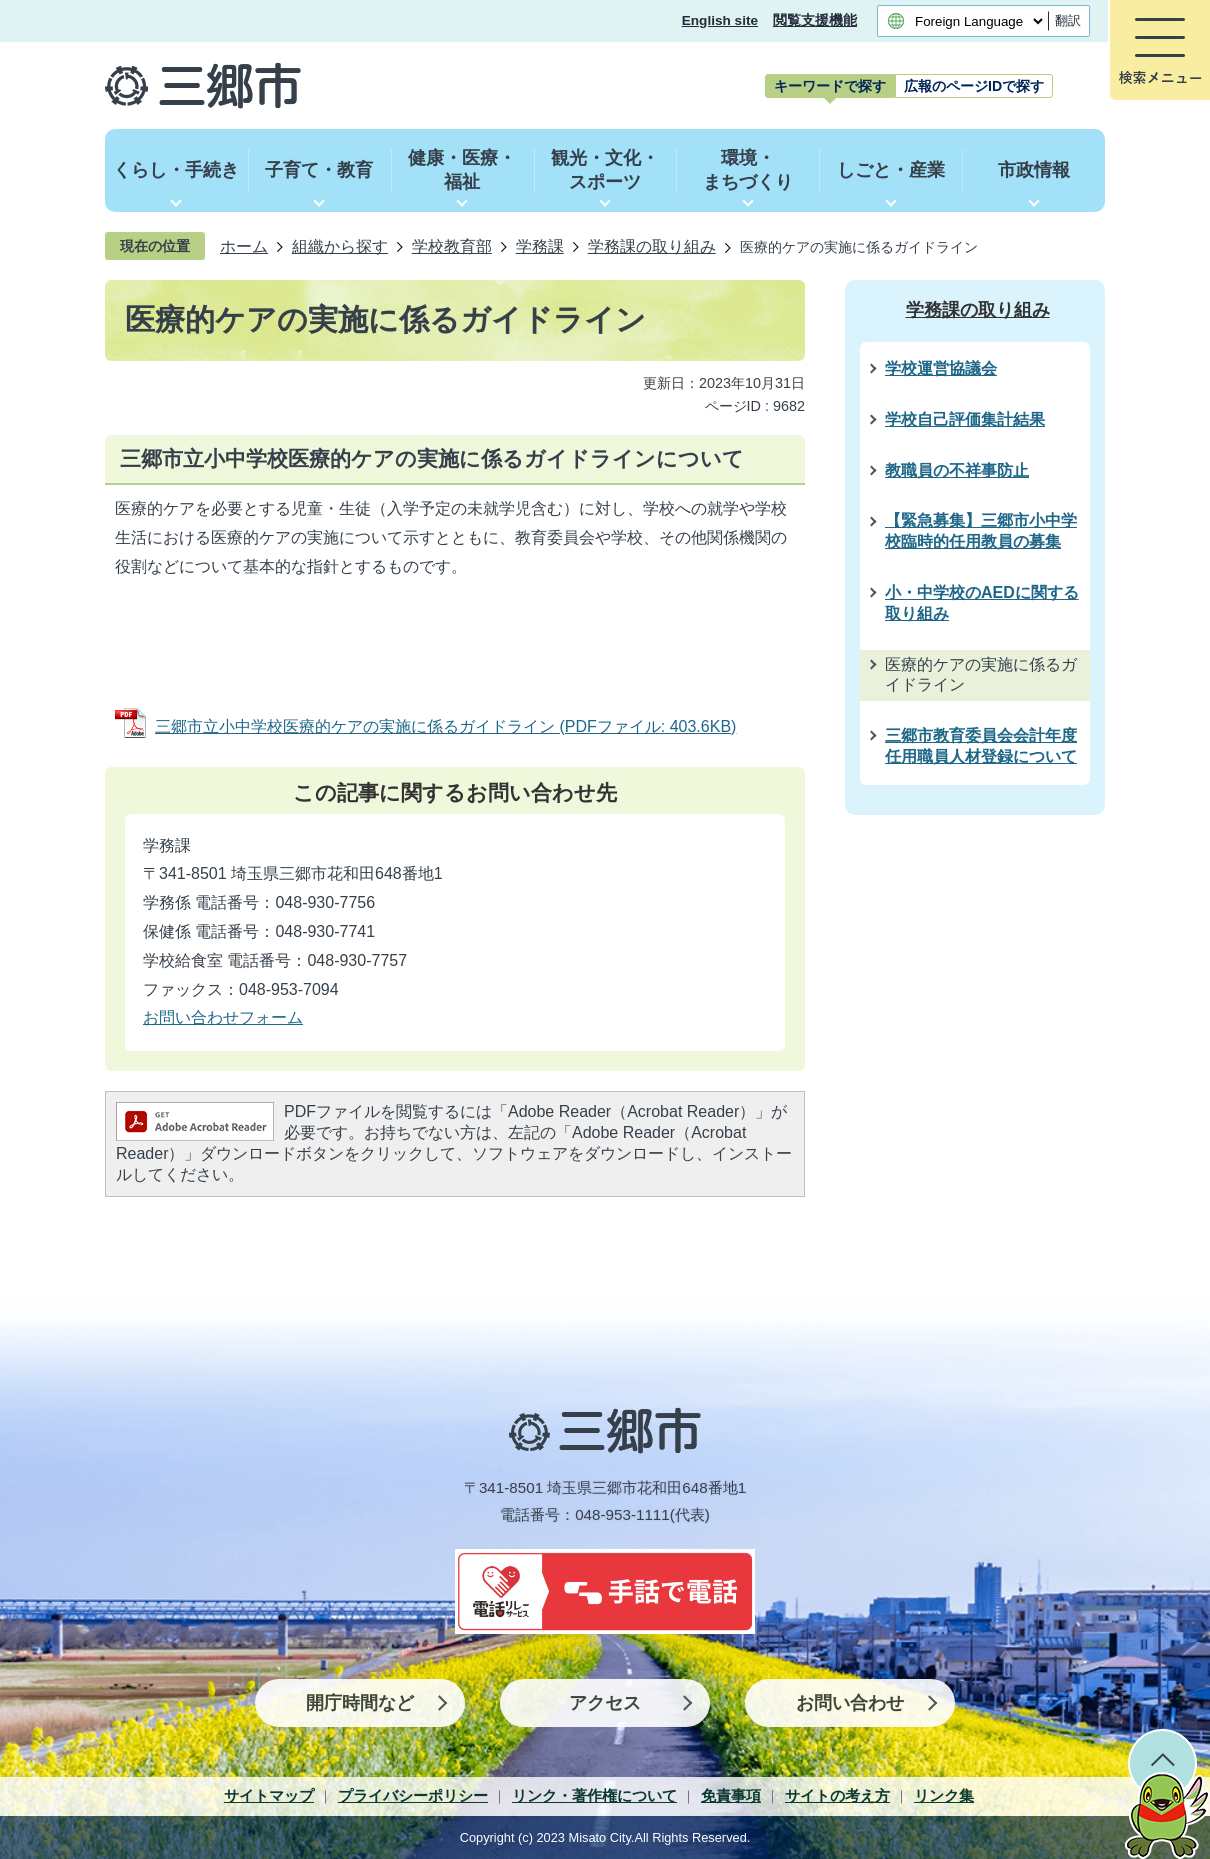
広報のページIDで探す (974, 86)
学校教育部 (452, 246)
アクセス (605, 1703)
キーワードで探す (830, 86)
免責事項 (731, 1795)
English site (720, 20)
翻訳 (1068, 20)
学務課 (540, 246)
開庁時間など (360, 1703)
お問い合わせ (850, 1703)
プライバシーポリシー (413, 1795)
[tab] (830, 86)
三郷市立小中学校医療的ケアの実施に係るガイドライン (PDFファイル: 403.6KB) (445, 726)
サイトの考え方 (837, 1795)
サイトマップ (269, 1795)
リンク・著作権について (594, 1795)
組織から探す (340, 246)
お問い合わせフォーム (223, 1017)
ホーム (244, 246)
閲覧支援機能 (815, 20)
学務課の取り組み (652, 246)
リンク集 (944, 1795)
